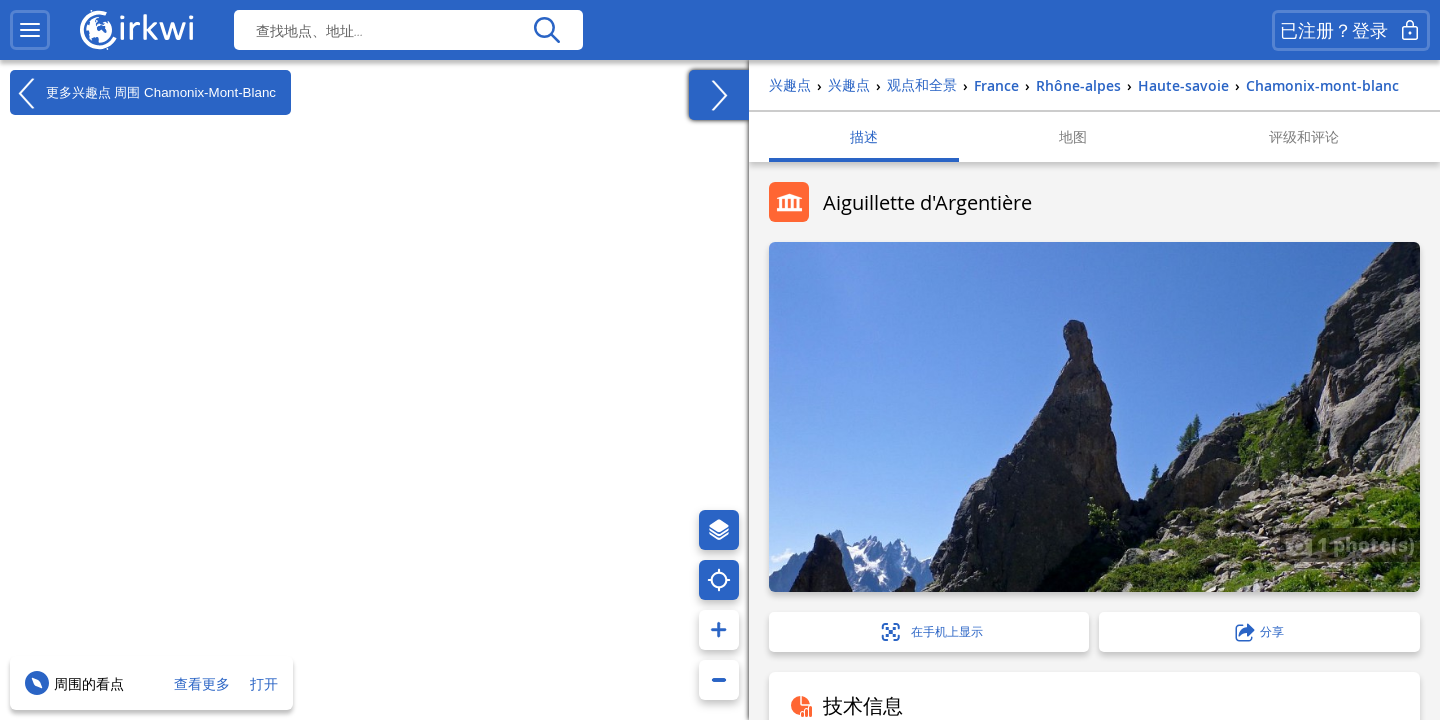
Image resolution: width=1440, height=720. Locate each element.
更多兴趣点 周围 (143, 93)
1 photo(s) (1350, 544)
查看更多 (202, 683)
